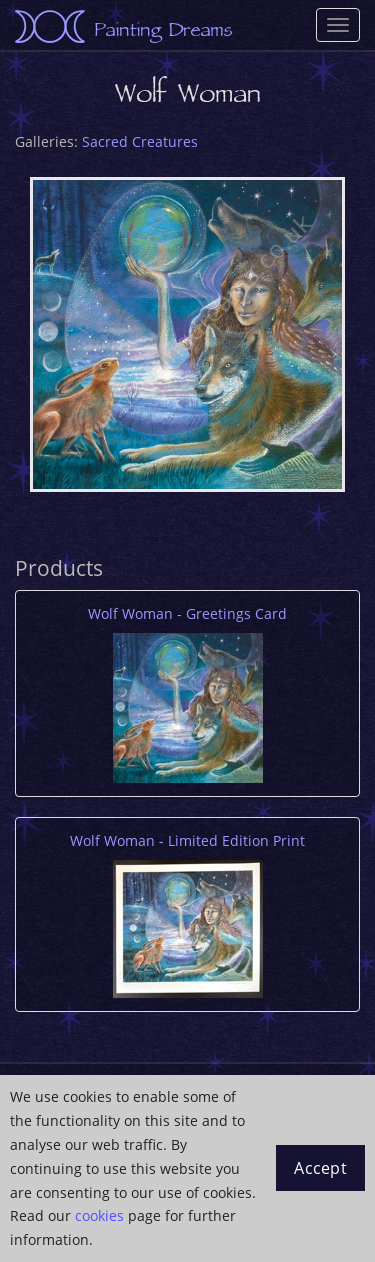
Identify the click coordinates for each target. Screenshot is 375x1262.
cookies (99, 1215)
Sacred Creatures (140, 141)
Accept (320, 1168)
